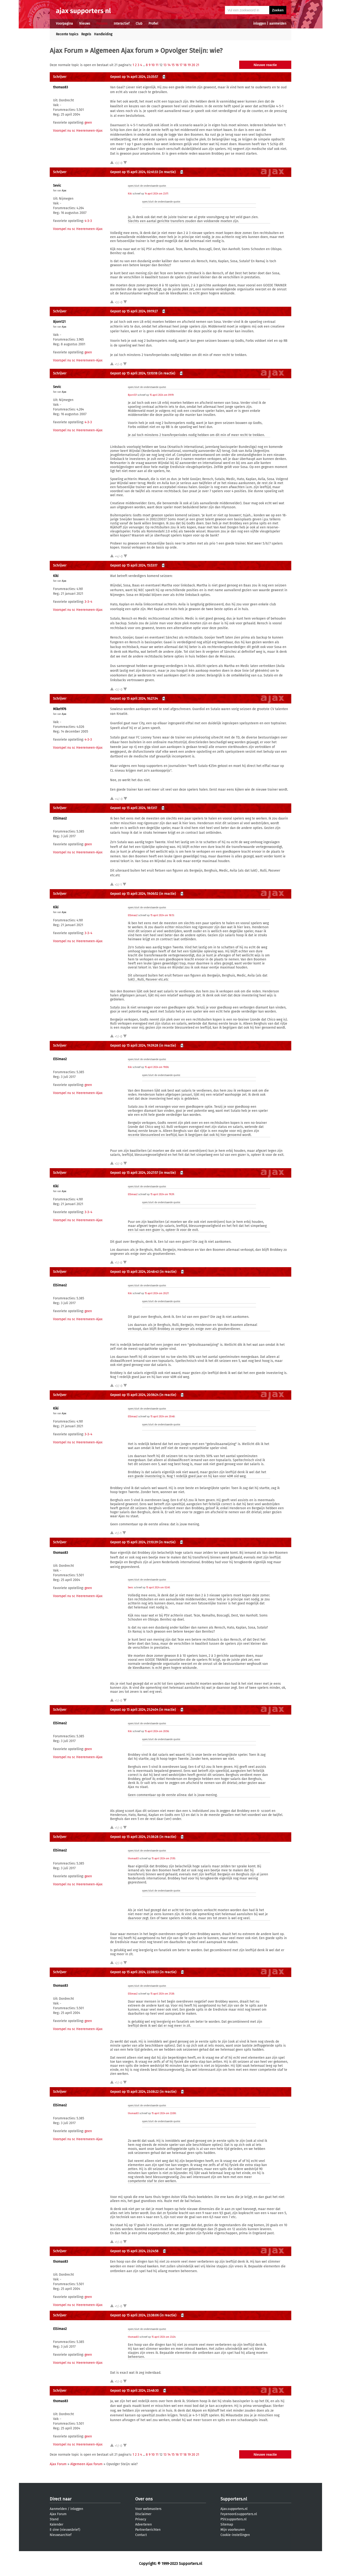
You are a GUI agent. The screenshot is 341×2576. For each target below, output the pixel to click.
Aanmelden (58, 2509)
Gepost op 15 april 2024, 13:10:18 (133, 373)
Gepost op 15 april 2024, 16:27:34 (134, 699)
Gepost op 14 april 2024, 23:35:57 (134, 77)
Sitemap (226, 2524)
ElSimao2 (60, 818)
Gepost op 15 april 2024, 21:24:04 (134, 1710)
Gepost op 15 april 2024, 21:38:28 (134, 1837)
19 (189, 65)
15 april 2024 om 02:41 (158, 1587)
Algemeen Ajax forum (121, 50)
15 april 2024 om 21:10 (163, 1858)
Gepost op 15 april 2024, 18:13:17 (133, 808)
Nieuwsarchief (61, 2535)
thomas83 (60, 87)
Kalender (56, 2524)
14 (168, 65)
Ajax (64, 190)
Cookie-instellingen (235, 2535)
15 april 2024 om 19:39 (162, 1194)
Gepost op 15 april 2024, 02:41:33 (134, 172)
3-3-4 (88, 602)
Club (139, 24)
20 (193, 65)
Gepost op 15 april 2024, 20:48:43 (134, 1272)
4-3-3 (88, 221)
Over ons (144, 2499)
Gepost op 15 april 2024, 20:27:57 (134, 1173)
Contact (141, 2535)
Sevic (57, 186)
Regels (86, 34)
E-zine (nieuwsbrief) (65, 2530)
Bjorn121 (59, 322)
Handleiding (103, 34)
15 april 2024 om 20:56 (157, 1731)
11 (157, 65)
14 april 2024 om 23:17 (156, 193)
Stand (54, 2519)
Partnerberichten (148, 2530)
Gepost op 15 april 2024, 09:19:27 (134, 311)
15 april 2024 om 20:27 (156, 1293)
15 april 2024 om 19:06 (156, 1067)
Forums (102, 24)
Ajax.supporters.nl (233, 2509)
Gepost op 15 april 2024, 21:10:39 (134, 1542)
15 (173, 65)
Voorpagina (64, 24)
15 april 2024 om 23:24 (163, 2337)
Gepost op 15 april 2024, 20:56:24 (134, 1395)
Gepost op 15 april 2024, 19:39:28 (134, 1046)
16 (177, 65)
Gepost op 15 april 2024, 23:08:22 (134, 2092)
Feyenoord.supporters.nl (238, 2514)
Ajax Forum (66, 50)
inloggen (259, 24)
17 (180, 65)
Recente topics (67, 34)
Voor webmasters (148, 2509)
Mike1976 (59, 709)
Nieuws (84, 24)
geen (88, 123)
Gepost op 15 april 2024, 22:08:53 (134, 1972)
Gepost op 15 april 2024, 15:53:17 (133, 565)
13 (164, 65)
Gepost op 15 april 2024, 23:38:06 (134, 2315)
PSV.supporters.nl (233, 2519)
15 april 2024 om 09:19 (161, 395)
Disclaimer (143, 2514)
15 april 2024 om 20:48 (162, 1416)
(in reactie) (167, 172)
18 (185, 65)
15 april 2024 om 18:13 (162, 915)
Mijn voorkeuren (232, 2530)
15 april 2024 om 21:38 (162, 1993)
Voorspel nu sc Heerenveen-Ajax (78, 131)
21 (197, 65)
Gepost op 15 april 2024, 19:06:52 (134, 894)
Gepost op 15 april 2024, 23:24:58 (134, 2251)
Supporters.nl (233, 2499)
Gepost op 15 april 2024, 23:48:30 (134, 2391)
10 (153, 65)
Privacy (140, 2519)
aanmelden (277, 24)
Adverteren (143, 2524)
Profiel (153, 24)
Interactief (122, 24)
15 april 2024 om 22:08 (164, 2113)
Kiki (130, 193)
